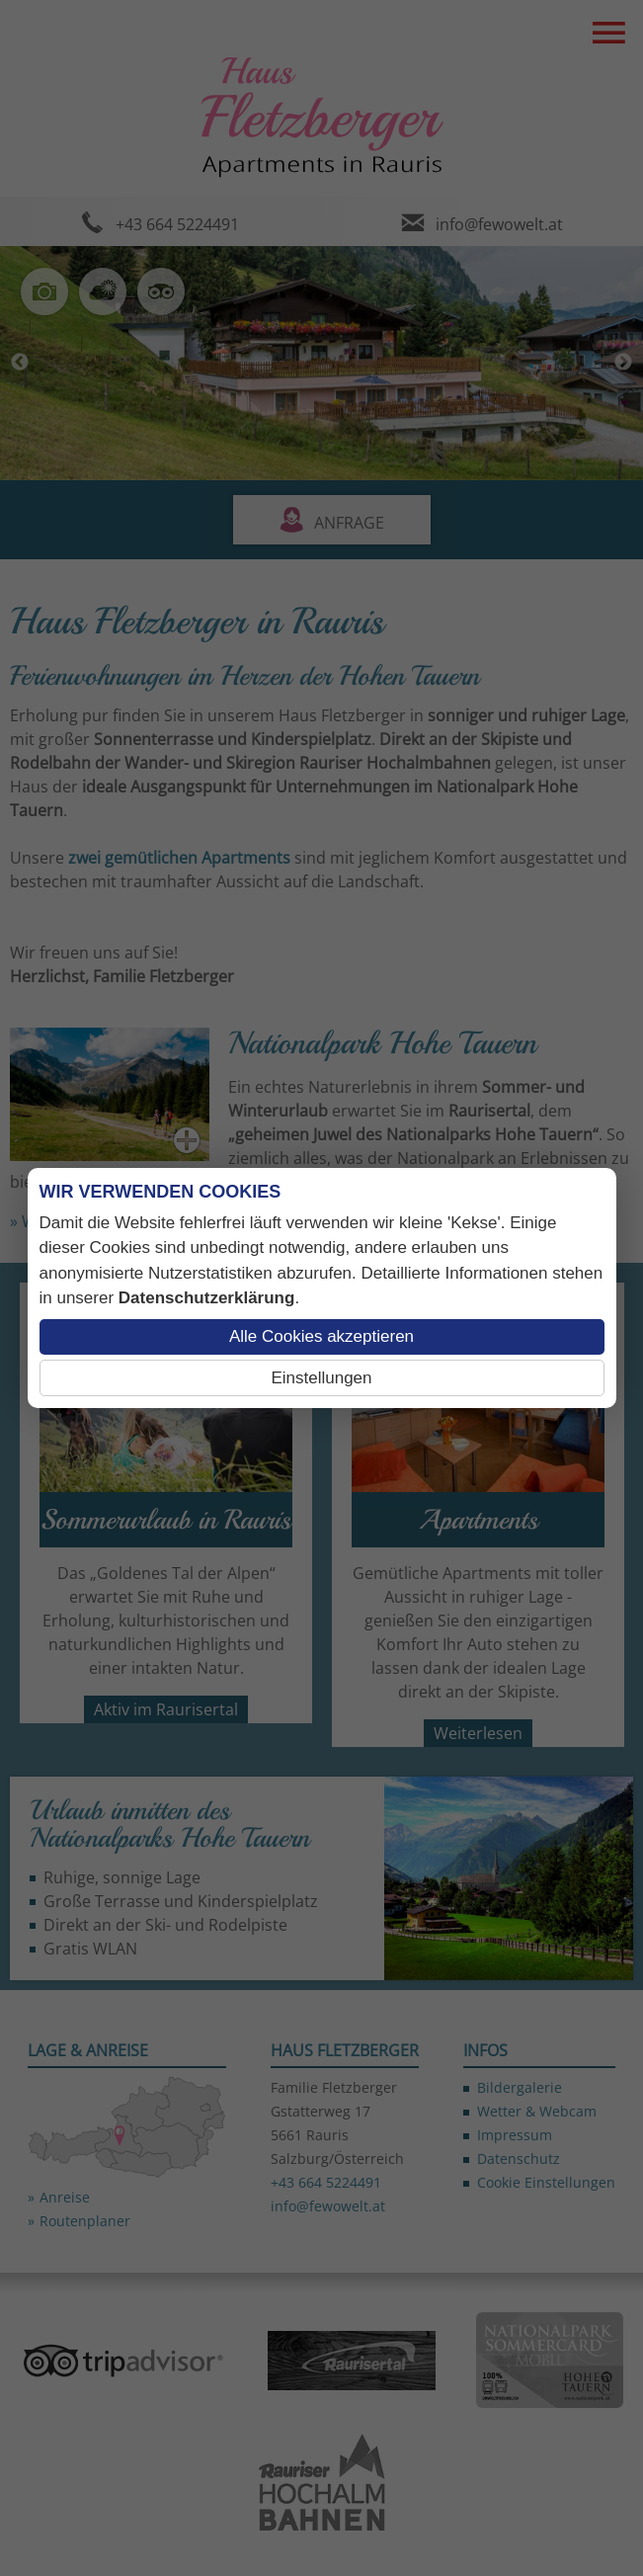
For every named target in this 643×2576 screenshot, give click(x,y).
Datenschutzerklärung (207, 1297)
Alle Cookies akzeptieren (321, 1336)
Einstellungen (321, 1378)
